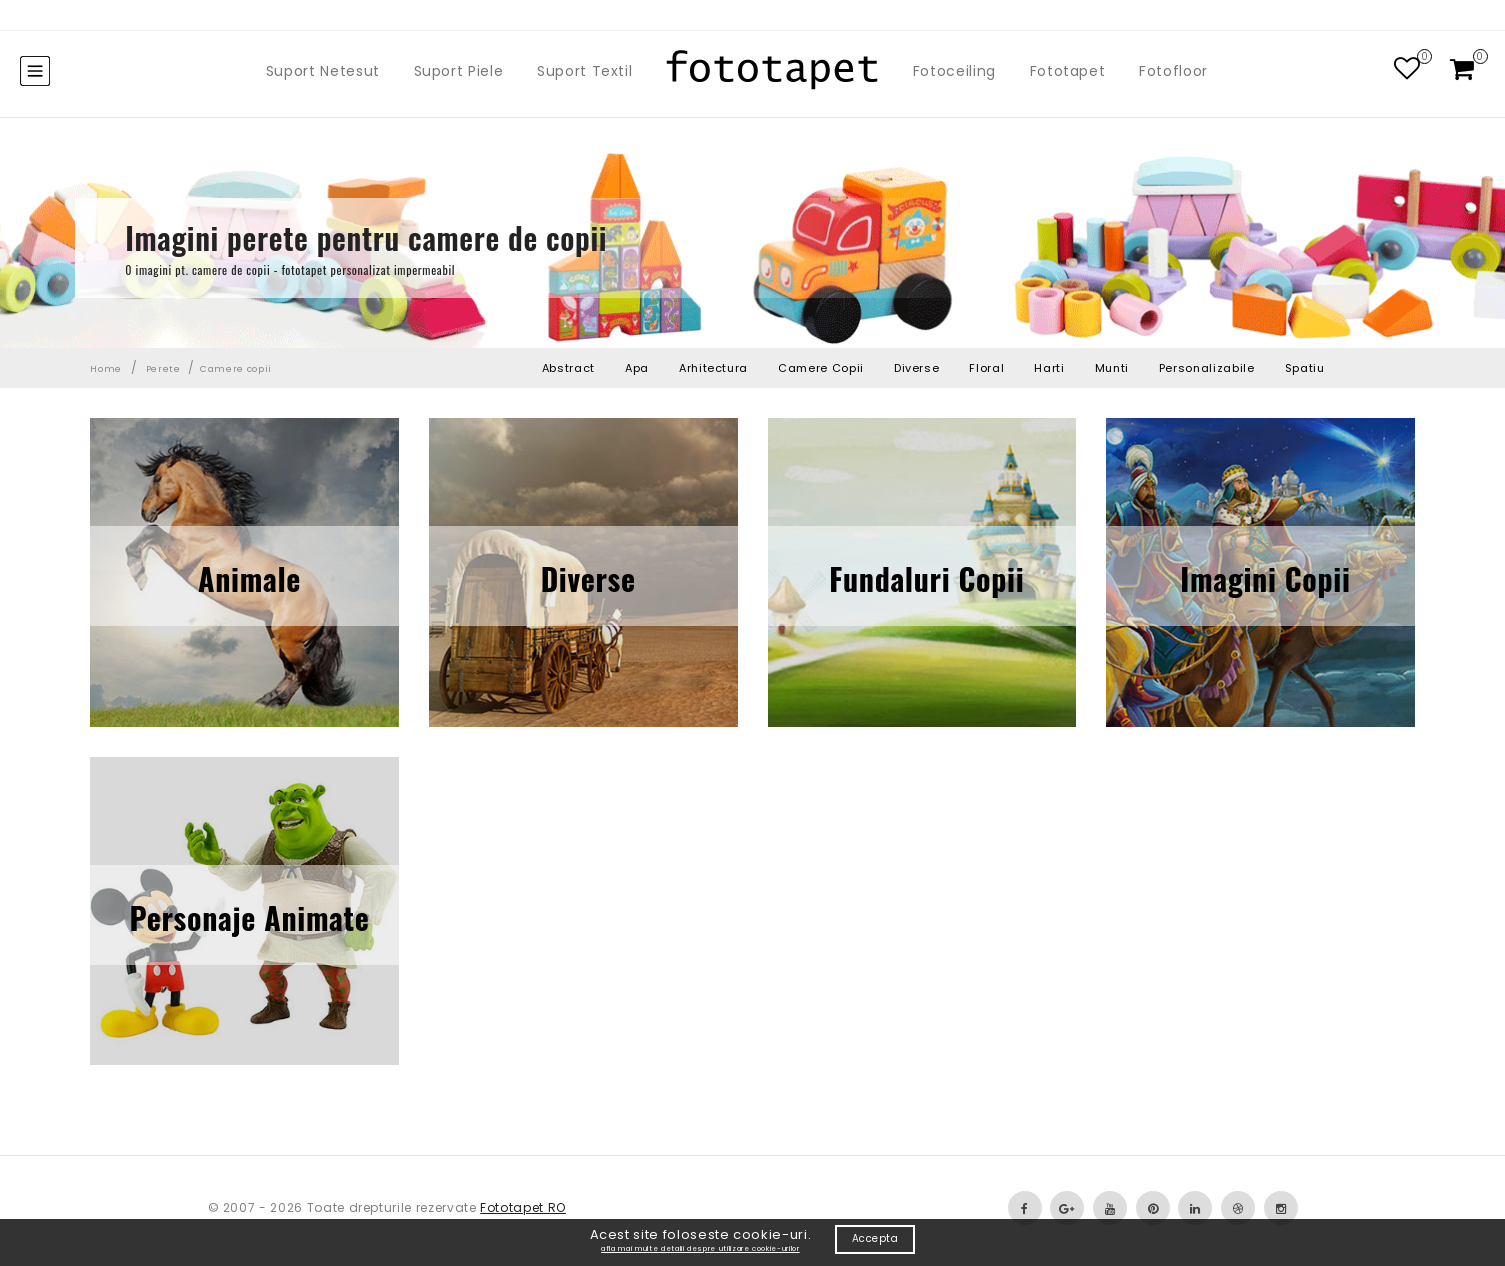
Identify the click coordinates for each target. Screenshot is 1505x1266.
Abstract (568, 368)
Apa (637, 368)
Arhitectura (713, 368)
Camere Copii (821, 368)
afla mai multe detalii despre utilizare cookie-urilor (700, 1248)
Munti (1112, 368)
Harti (1049, 368)
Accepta (875, 1238)
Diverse (917, 368)
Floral (986, 368)
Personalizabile (1207, 368)
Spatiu (1305, 368)
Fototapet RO (523, 1207)
